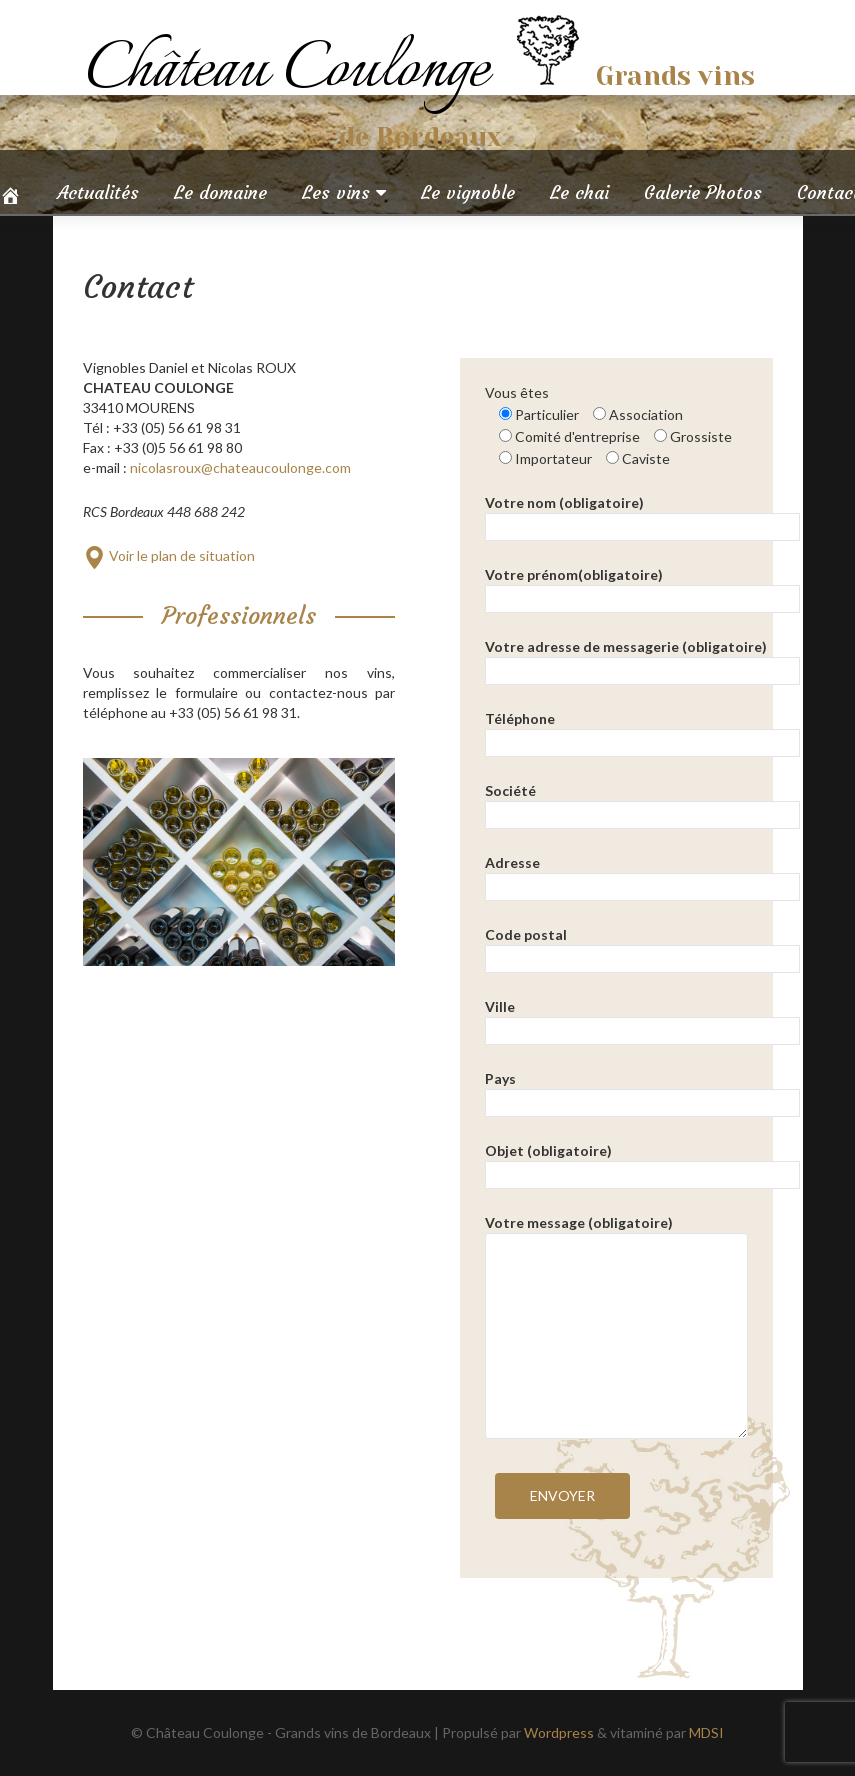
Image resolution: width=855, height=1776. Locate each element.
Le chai (579, 192)
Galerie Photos (703, 192)
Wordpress (559, 1732)
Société (642, 802)
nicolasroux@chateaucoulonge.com (240, 467)
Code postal (642, 946)
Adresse (642, 874)
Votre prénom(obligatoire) (642, 586)
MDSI (706, 1732)
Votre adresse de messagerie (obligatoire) (642, 658)
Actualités (98, 192)
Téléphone (642, 730)
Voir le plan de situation (169, 555)
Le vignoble (468, 192)
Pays (642, 1090)
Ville (642, 1018)
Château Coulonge (294, 70)
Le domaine (220, 192)
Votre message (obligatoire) (616, 1232)
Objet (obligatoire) (642, 1162)
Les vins (336, 192)
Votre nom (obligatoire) (642, 514)
